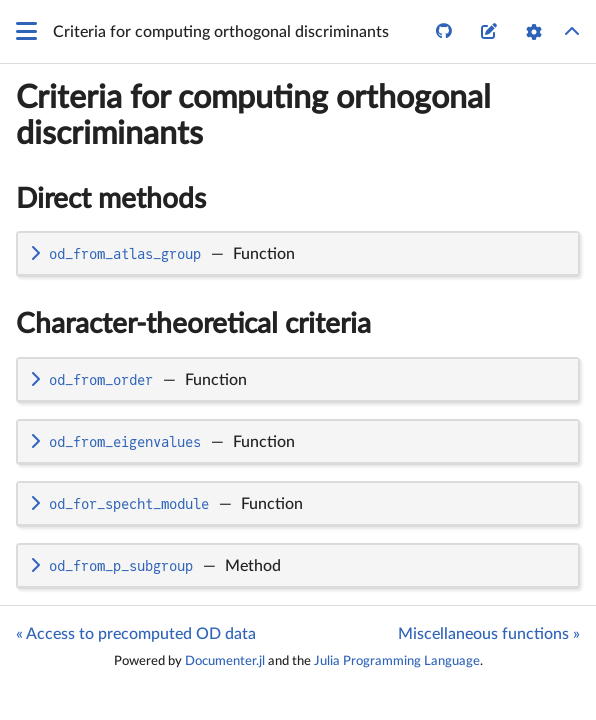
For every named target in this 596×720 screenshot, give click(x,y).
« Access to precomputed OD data (136, 634)
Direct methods (111, 199)
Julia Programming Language (397, 661)
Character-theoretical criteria (193, 324)
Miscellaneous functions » (489, 634)
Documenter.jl (225, 661)
